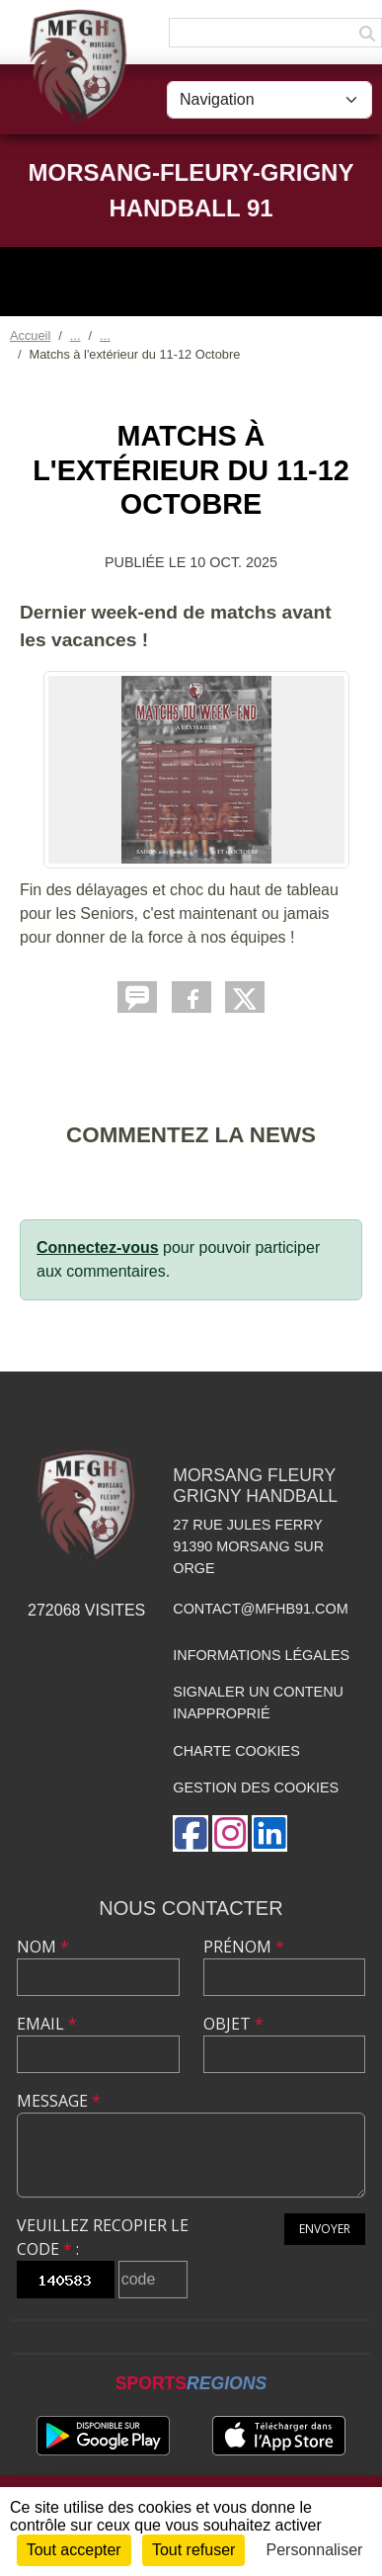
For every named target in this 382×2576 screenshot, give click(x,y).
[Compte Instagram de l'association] (230, 1833)
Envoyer (324, 2228)
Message (59, 2101)
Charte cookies (236, 1751)
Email (47, 2024)
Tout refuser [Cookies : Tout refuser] (193, 2549)
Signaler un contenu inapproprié (258, 1702)
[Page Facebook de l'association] (190, 1833)
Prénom (243, 1946)
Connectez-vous (98, 1247)
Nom (43, 1946)
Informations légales (261, 1655)
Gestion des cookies (256, 1787)
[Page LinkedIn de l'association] (269, 1833)
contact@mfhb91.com (260, 1609)
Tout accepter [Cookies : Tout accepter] (74, 2549)
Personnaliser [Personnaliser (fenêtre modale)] (315, 2549)
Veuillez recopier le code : (103, 2237)
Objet (233, 2024)
